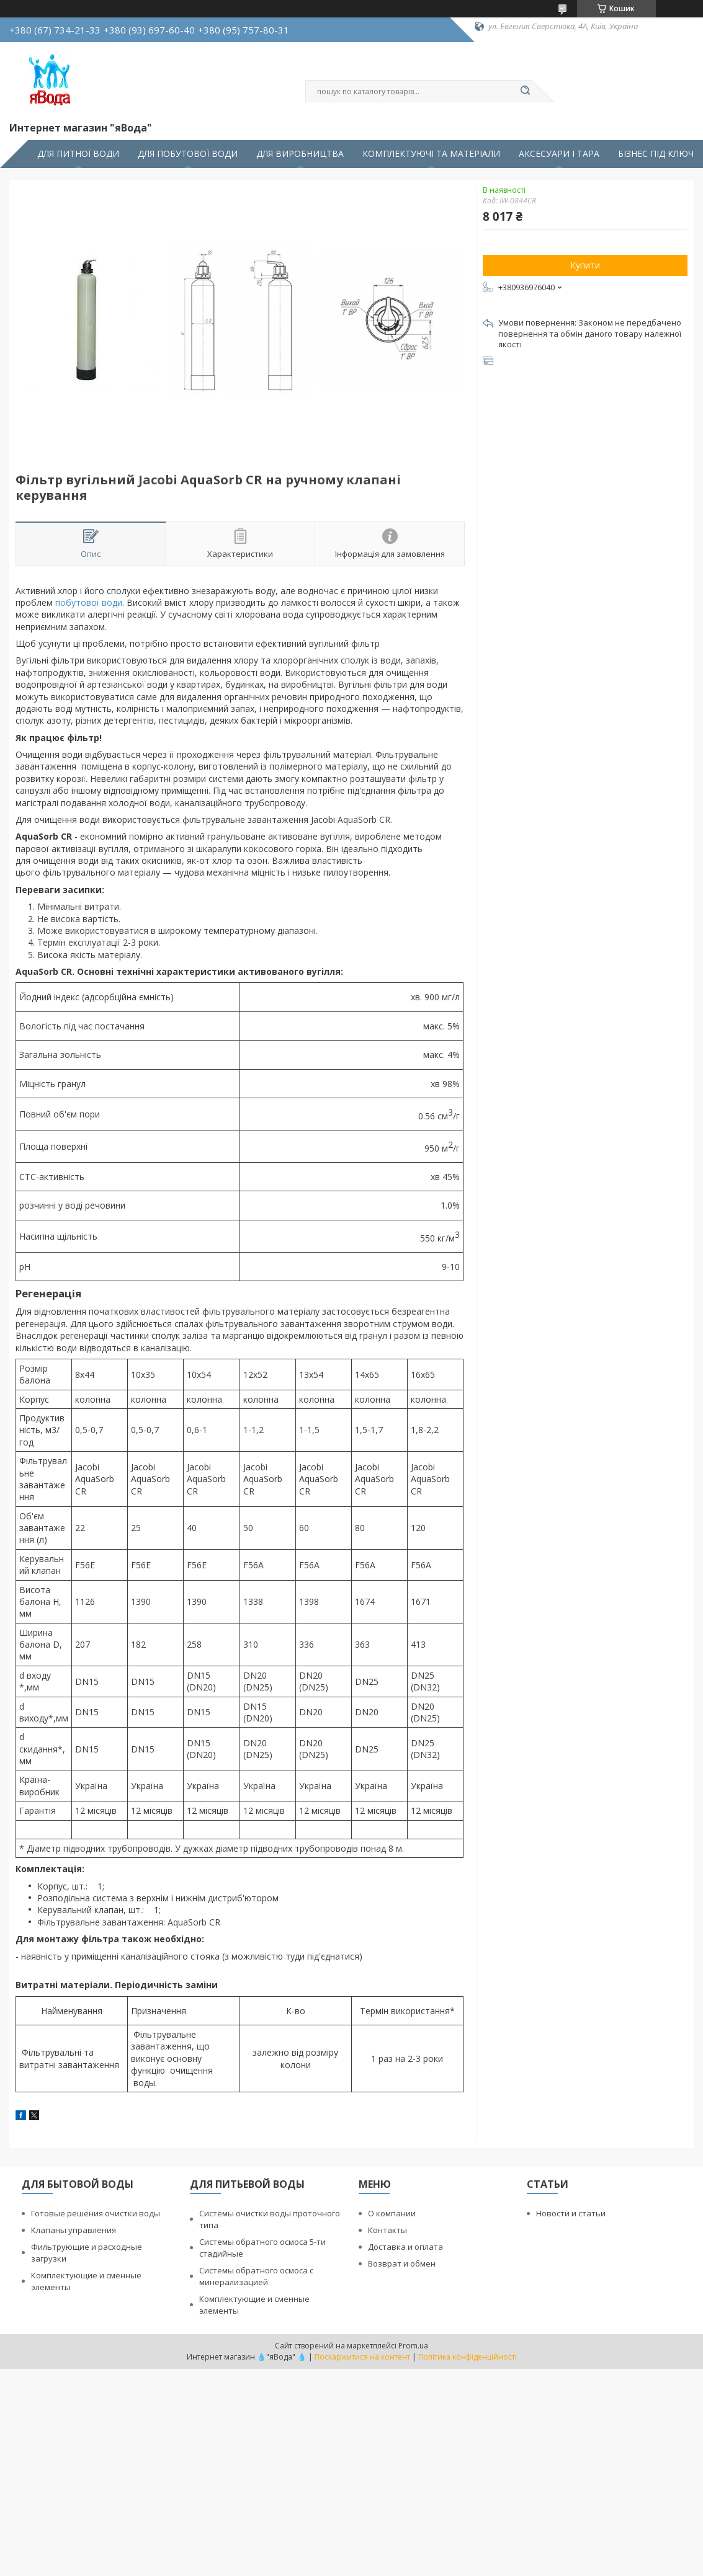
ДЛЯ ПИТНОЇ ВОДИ (78, 153)
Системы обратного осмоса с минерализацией (256, 2276)
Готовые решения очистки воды (95, 2213)
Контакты (387, 2230)
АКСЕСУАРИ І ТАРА (559, 153)
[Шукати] (525, 91)
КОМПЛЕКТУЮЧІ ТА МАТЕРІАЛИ (431, 153)
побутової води (88, 602)
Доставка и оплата (405, 2246)
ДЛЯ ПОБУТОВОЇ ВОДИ (188, 153)
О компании (392, 2213)
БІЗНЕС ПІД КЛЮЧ (656, 153)
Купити (585, 265)
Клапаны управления (73, 2230)
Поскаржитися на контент (362, 2357)
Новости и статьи (571, 2213)
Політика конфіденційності (467, 2357)
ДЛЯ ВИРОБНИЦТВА (300, 153)
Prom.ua (413, 2345)
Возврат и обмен (402, 2263)
